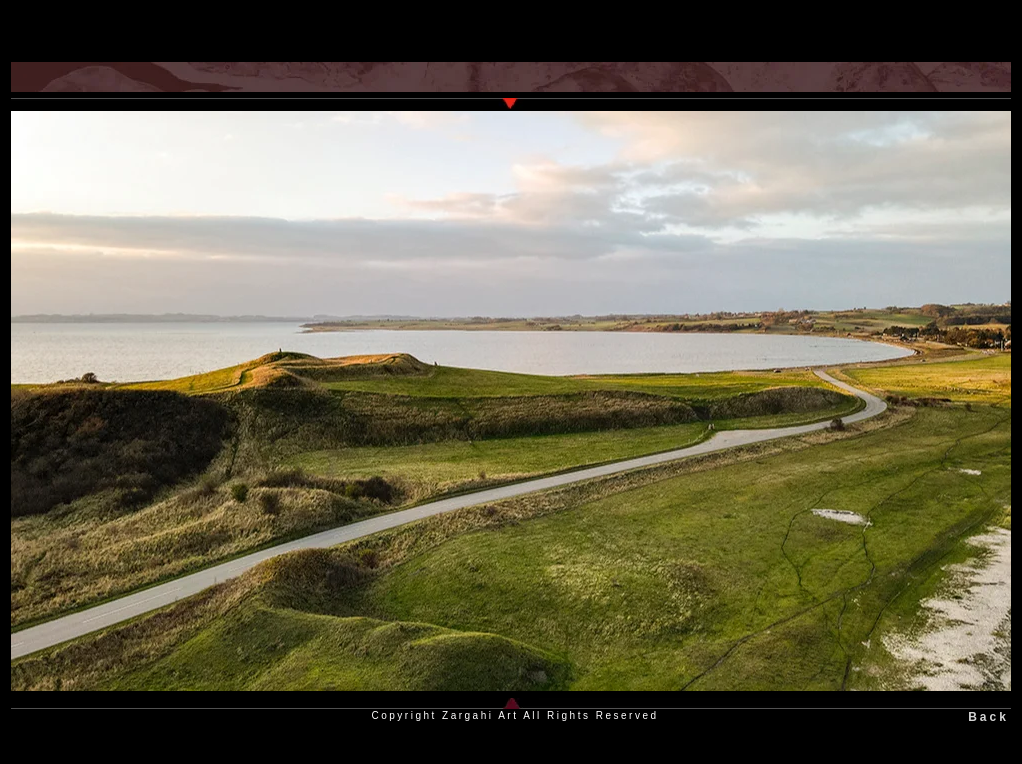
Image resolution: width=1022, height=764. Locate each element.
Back (988, 717)
